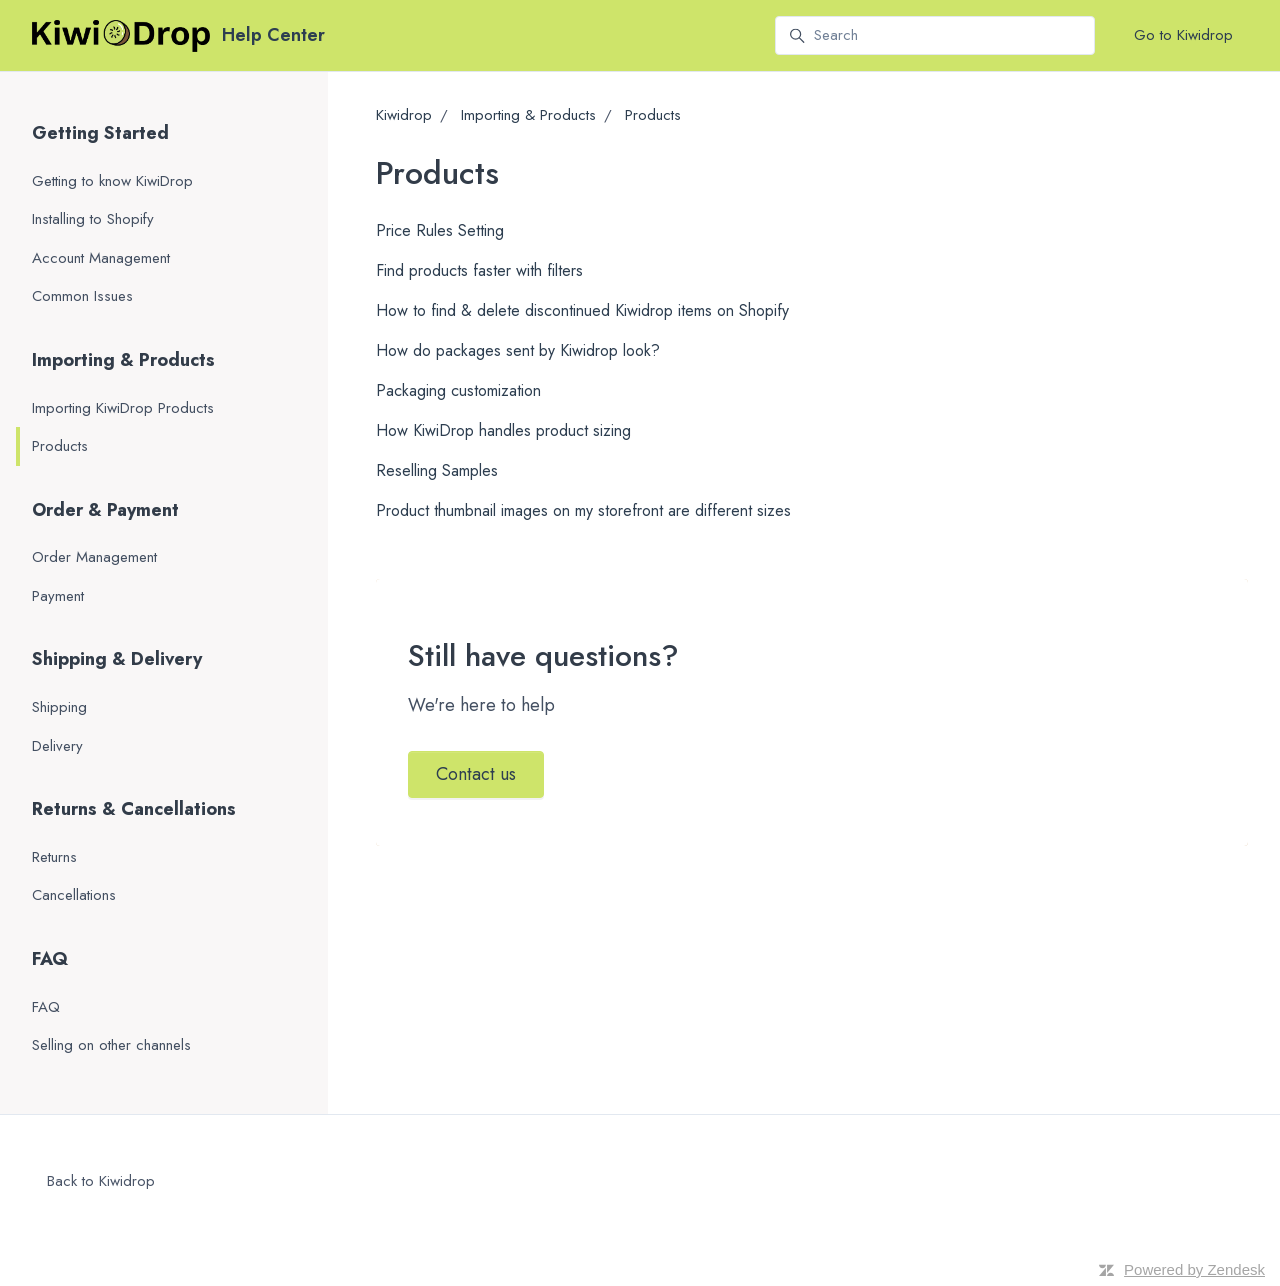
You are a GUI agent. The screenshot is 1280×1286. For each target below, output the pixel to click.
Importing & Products (528, 115)
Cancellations (74, 895)
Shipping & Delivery (117, 659)
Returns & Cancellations (134, 809)
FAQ (50, 959)
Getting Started (100, 133)
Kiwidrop (404, 115)
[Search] (935, 36)
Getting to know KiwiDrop (112, 181)
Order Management (94, 557)
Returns (54, 857)
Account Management (101, 258)
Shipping (59, 707)
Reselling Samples (437, 470)
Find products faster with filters (479, 270)
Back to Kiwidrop (101, 1181)
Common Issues (82, 296)
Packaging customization (458, 390)
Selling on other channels (111, 1045)
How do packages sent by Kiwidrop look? (518, 350)
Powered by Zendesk (1194, 1269)
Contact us (476, 774)
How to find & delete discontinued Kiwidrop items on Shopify (582, 310)
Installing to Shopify (93, 219)
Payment (58, 596)
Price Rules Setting (440, 230)
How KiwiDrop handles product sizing (503, 430)
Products (653, 115)
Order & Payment (105, 510)
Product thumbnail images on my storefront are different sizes (583, 510)
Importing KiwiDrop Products (123, 408)
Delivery (57, 746)
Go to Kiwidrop (1183, 35)
